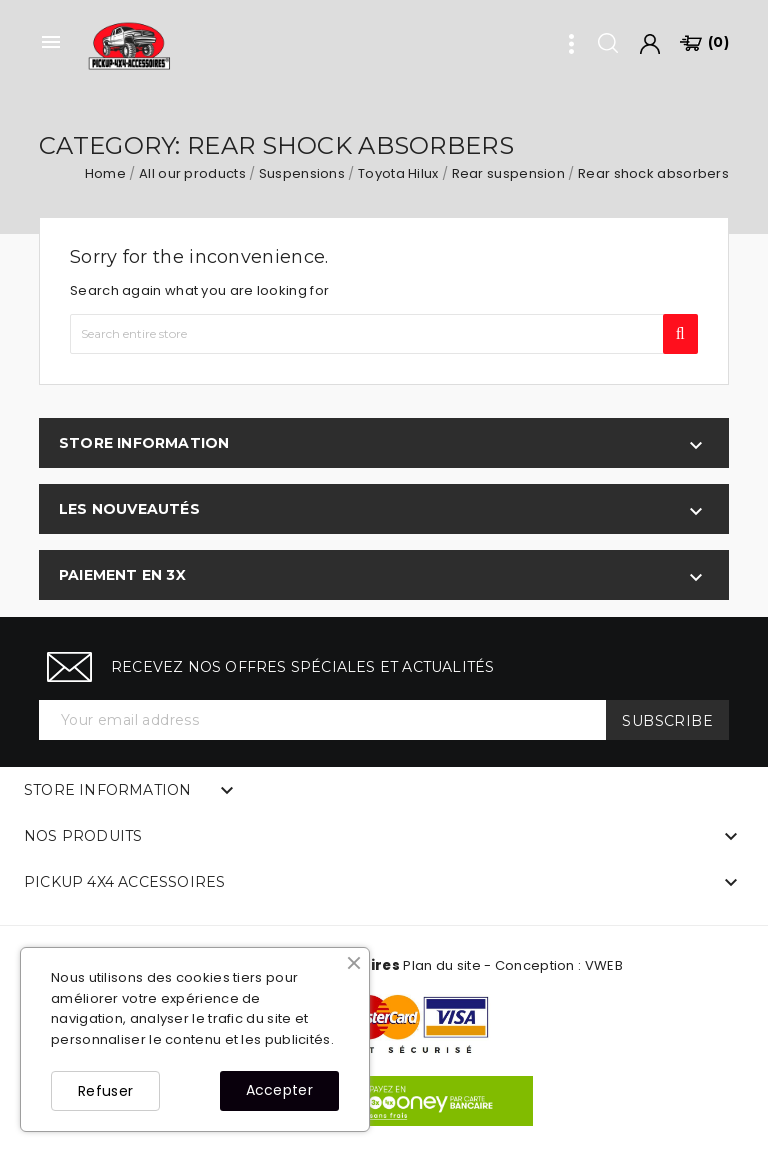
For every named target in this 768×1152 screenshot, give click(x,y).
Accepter (279, 1090)
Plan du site (442, 965)
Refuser (105, 1091)
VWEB (604, 965)
